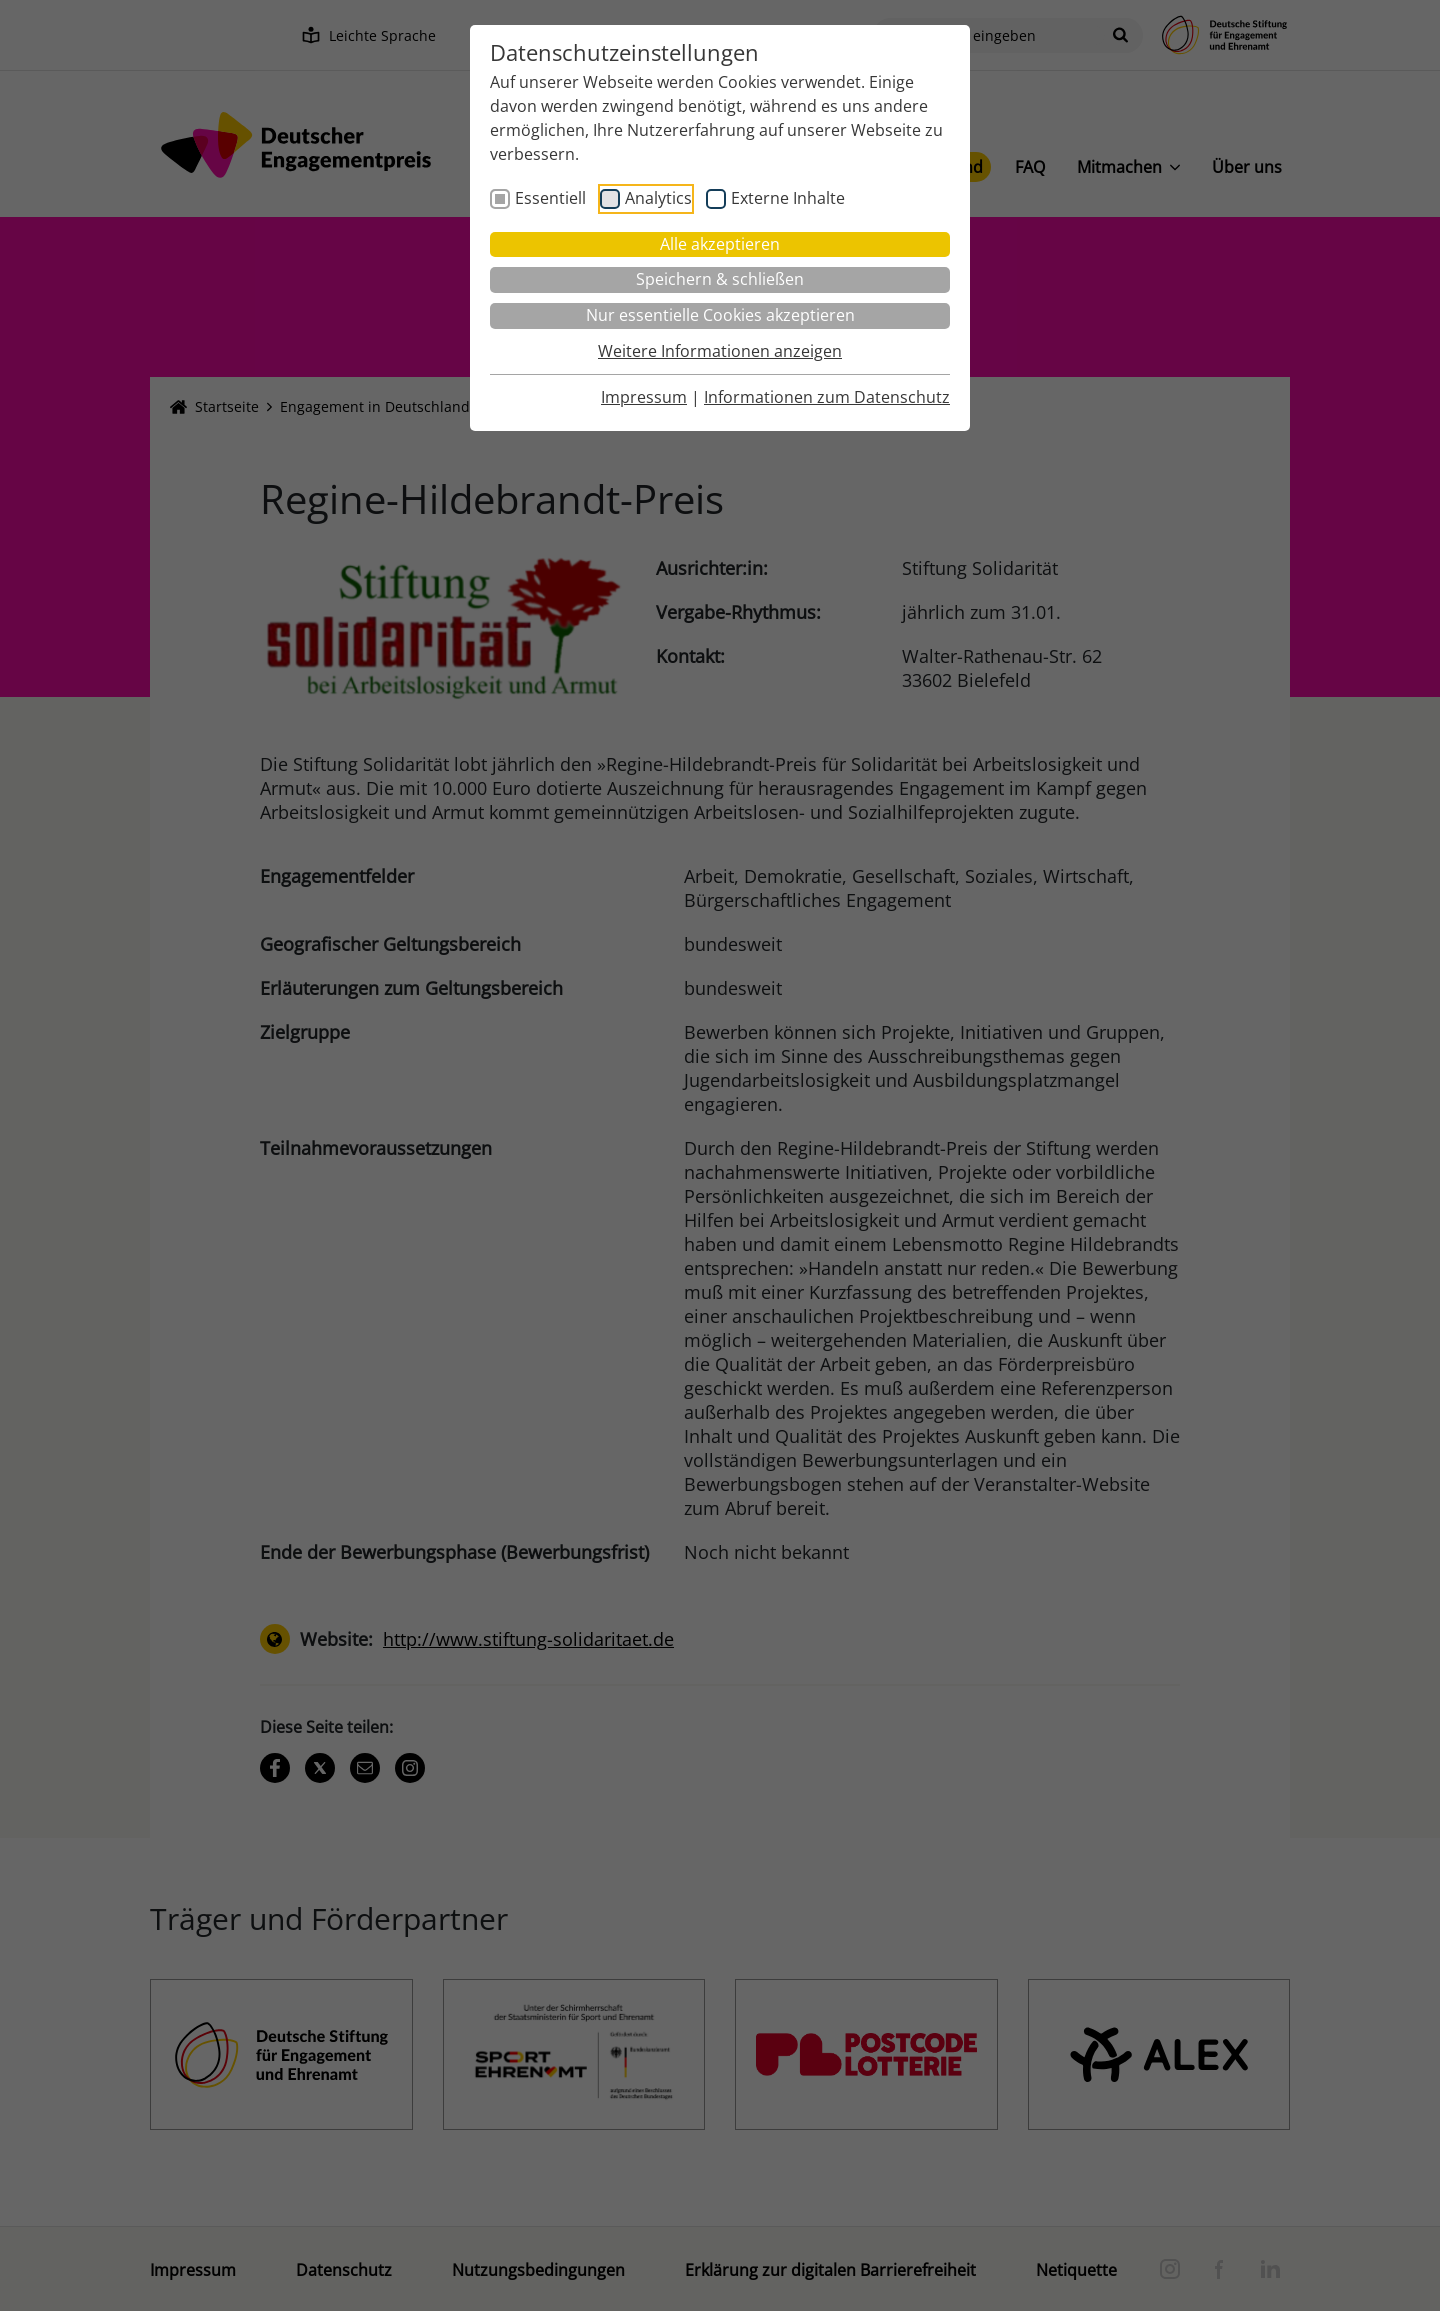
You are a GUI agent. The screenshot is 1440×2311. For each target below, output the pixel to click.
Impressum (644, 397)
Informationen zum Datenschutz (827, 397)
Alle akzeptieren (720, 244)
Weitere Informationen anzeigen (720, 351)
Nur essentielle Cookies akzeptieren (720, 315)
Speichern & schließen (720, 279)
